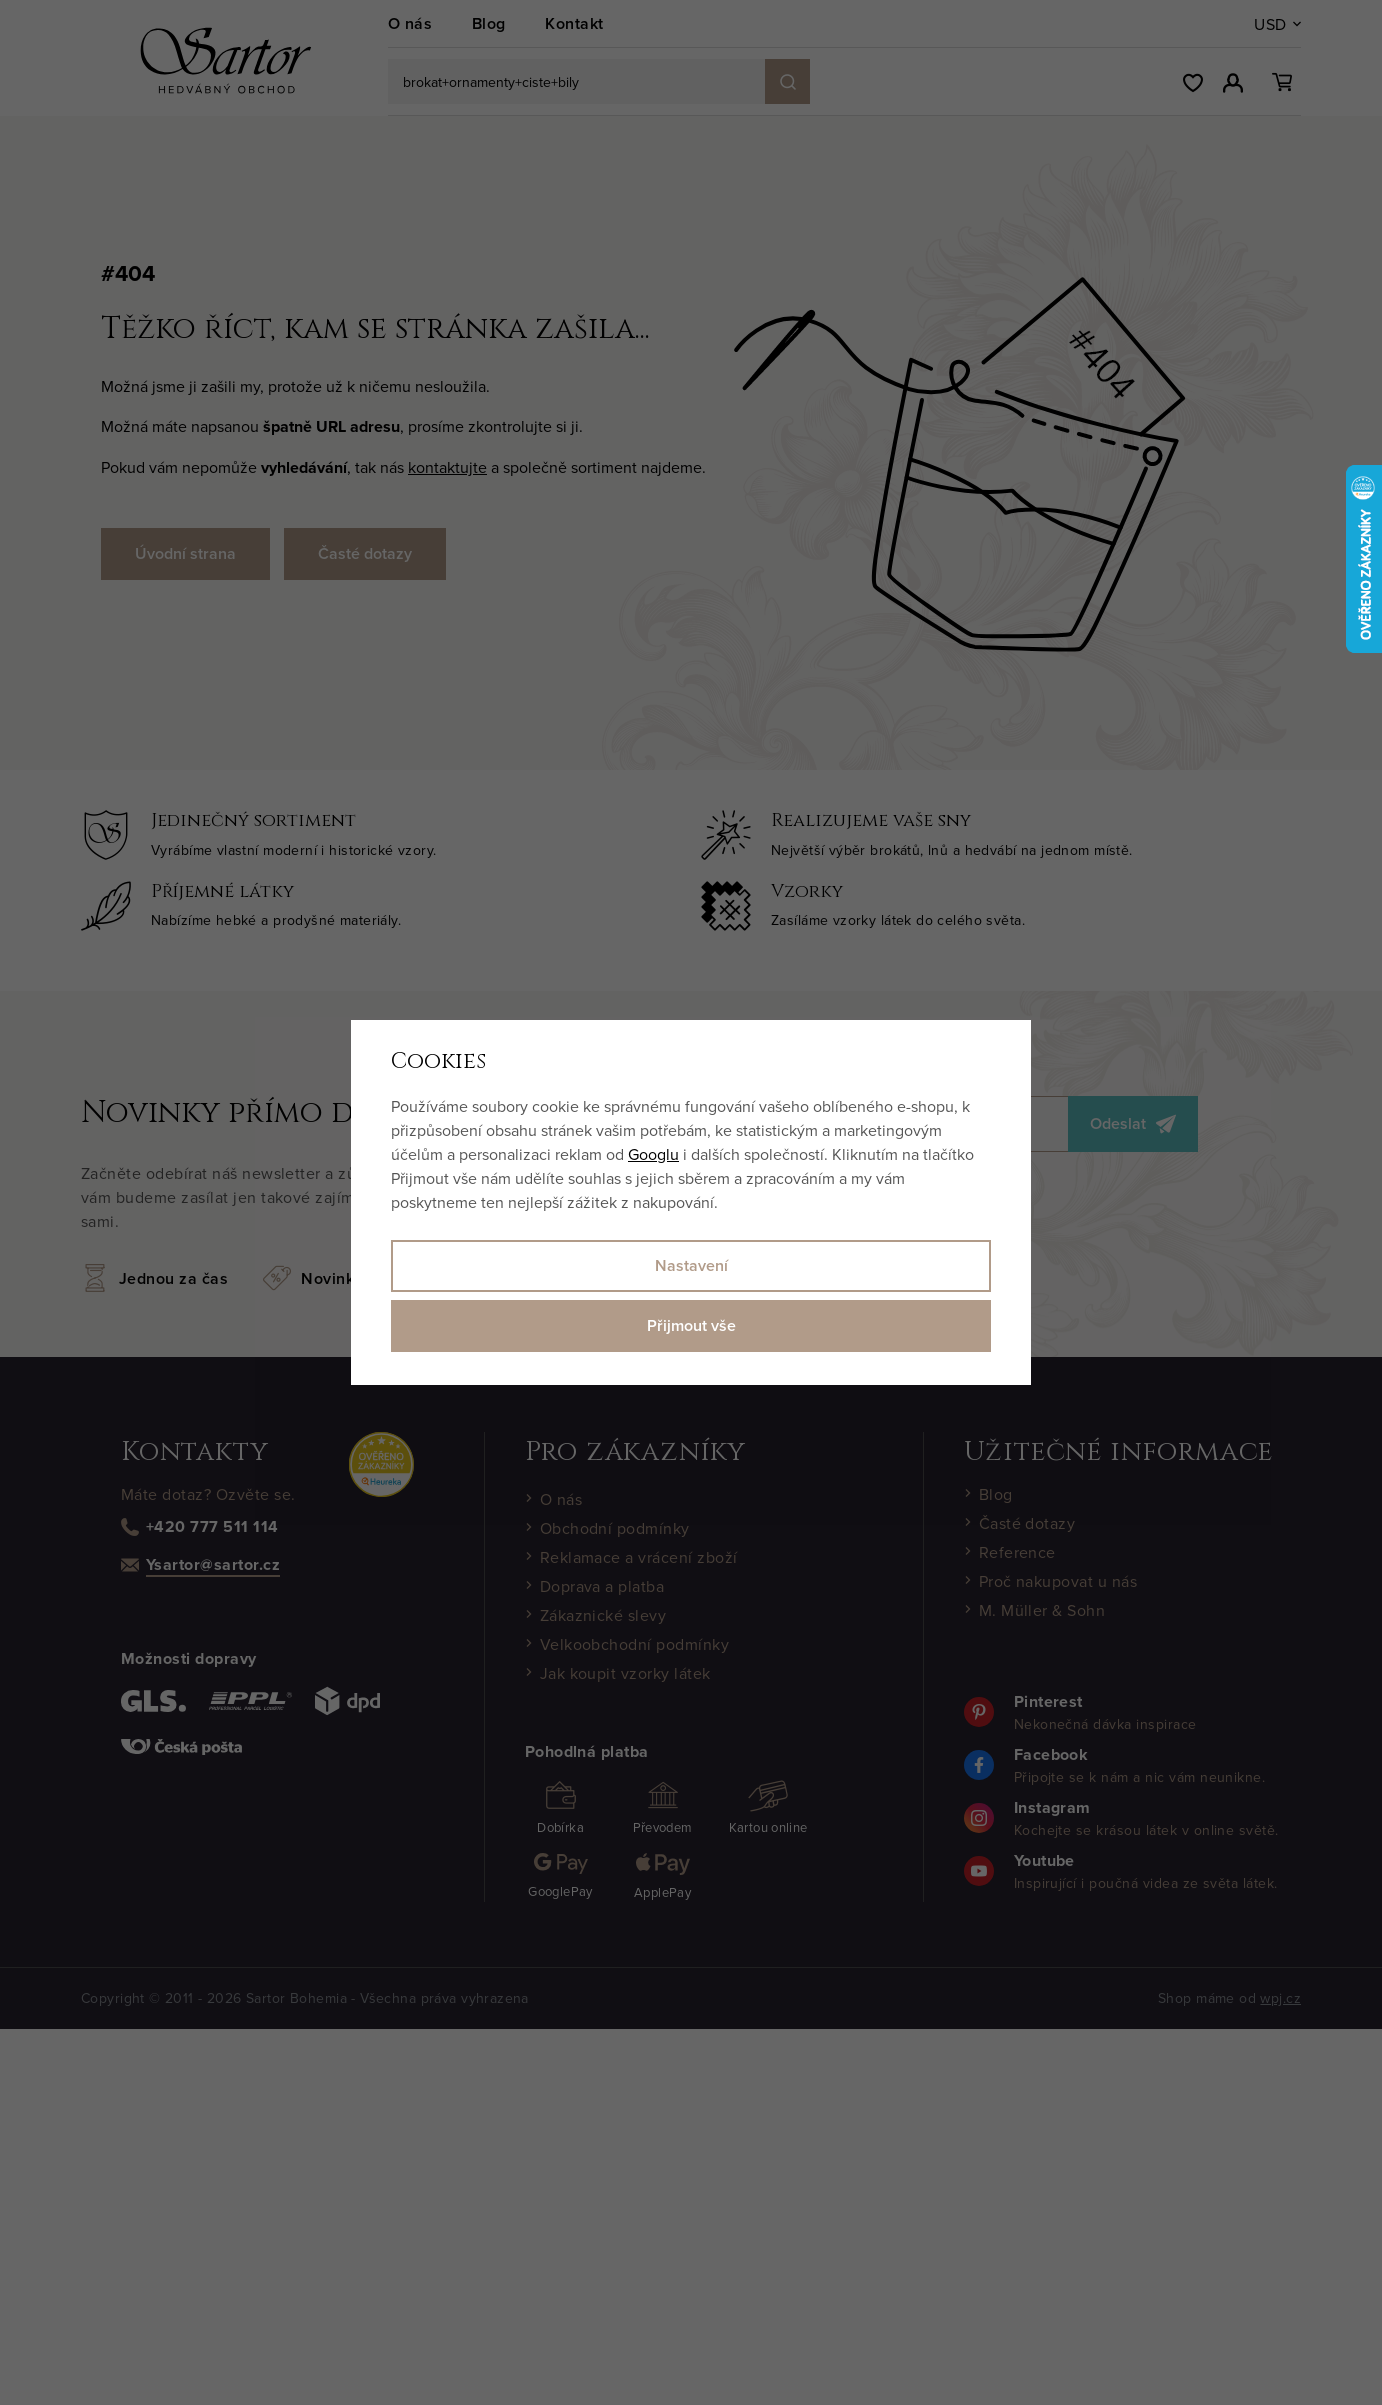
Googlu (653, 1154)
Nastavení (691, 1265)
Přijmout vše (691, 1325)
